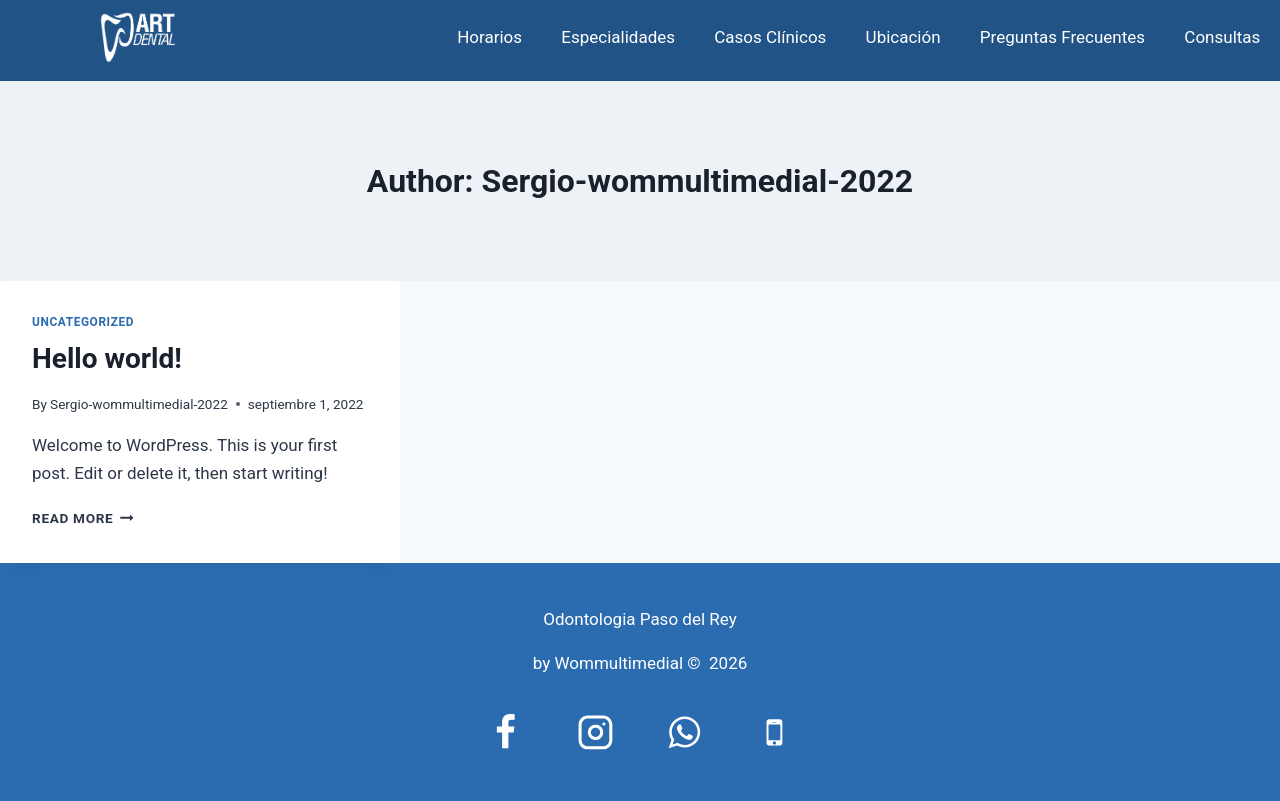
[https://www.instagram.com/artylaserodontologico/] (595, 732)
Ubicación (903, 37)
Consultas (1222, 37)
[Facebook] (506, 732)
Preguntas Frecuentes (1062, 37)
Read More (83, 518)
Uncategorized (83, 322)
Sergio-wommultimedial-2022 (139, 404)
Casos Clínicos (770, 37)
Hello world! (107, 358)
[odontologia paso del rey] (138, 38)
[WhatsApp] (685, 732)
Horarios (489, 37)
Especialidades (618, 37)
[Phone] (775, 732)
